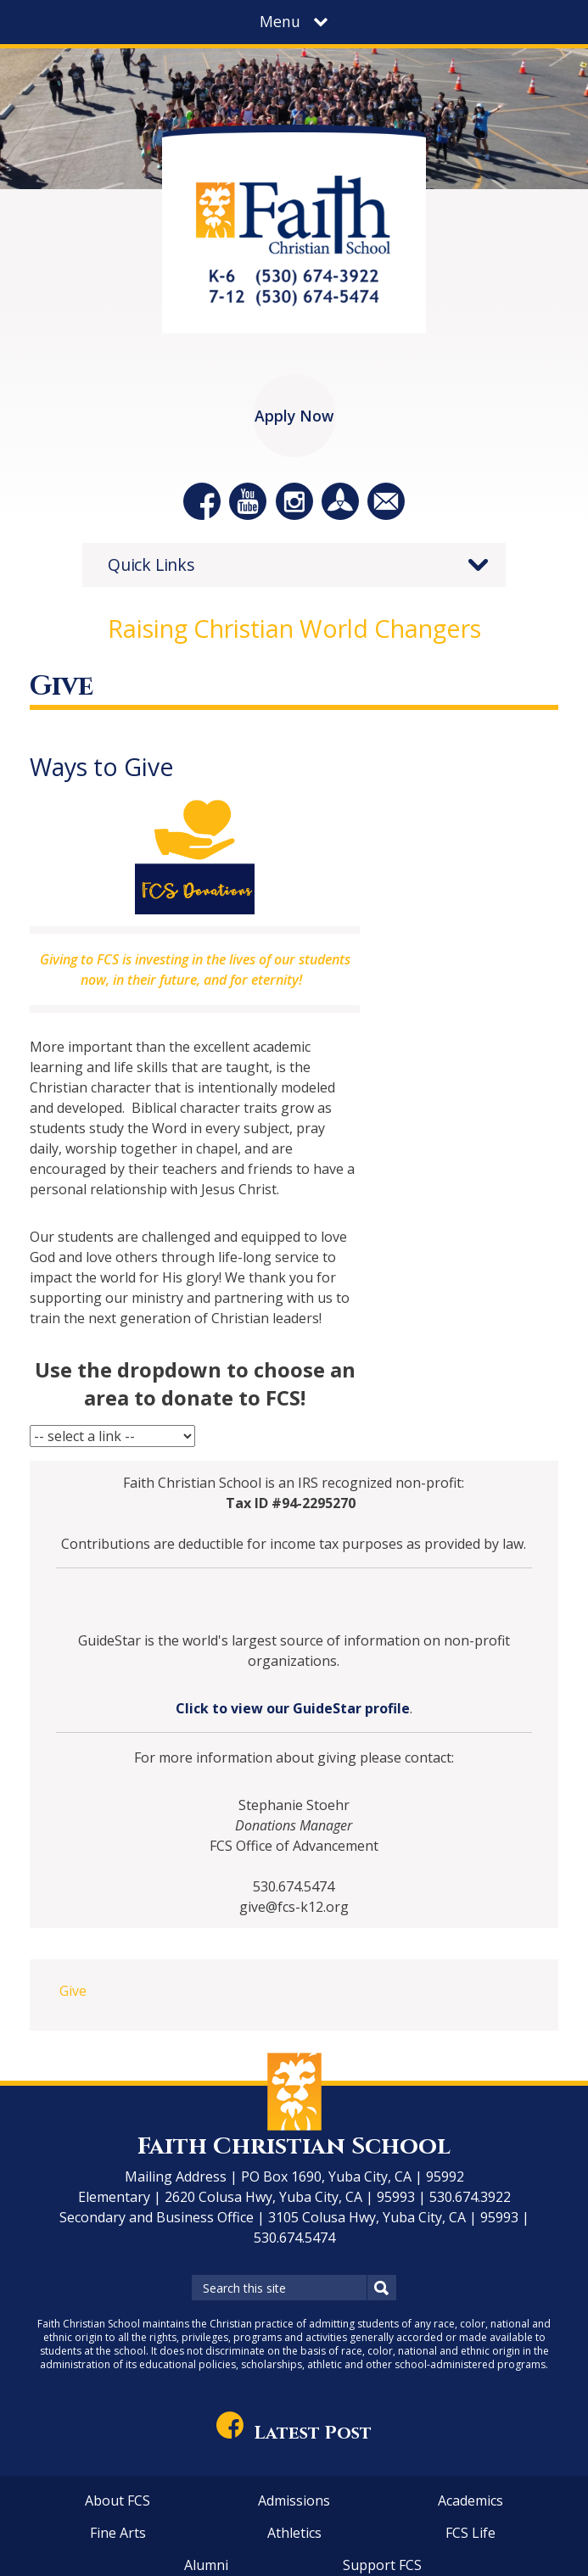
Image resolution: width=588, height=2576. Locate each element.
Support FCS (382, 2565)
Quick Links (151, 564)
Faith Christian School (294, 2146)
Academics (470, 2500)
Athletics (294, 2532)
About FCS (117, 2500)
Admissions (294, 2500)
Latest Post (294, 2433)
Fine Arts (118, 2532)
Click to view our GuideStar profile (293, 1708)
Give (73, 1990)
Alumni (206, 2565)
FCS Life (470, 2532)
